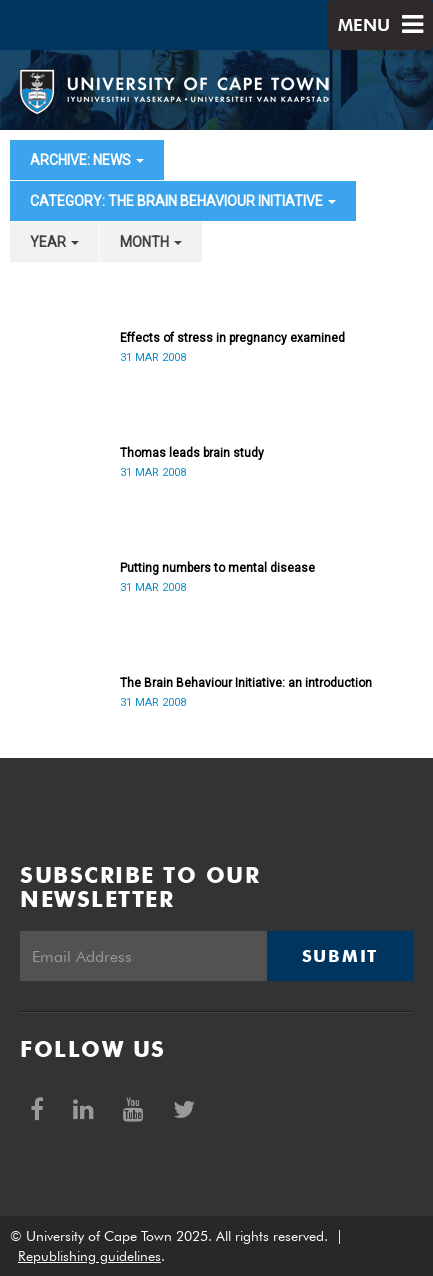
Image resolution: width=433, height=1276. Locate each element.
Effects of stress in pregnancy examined (232, 338)
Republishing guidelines (89, 1256)
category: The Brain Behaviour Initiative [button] (183, 201)
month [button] (151, 242)
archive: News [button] (87, 160)
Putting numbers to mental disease (217, 568)
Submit (340, 956)
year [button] (54, 242)
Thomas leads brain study (192, 453)
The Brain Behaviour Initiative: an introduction (246, 683)
